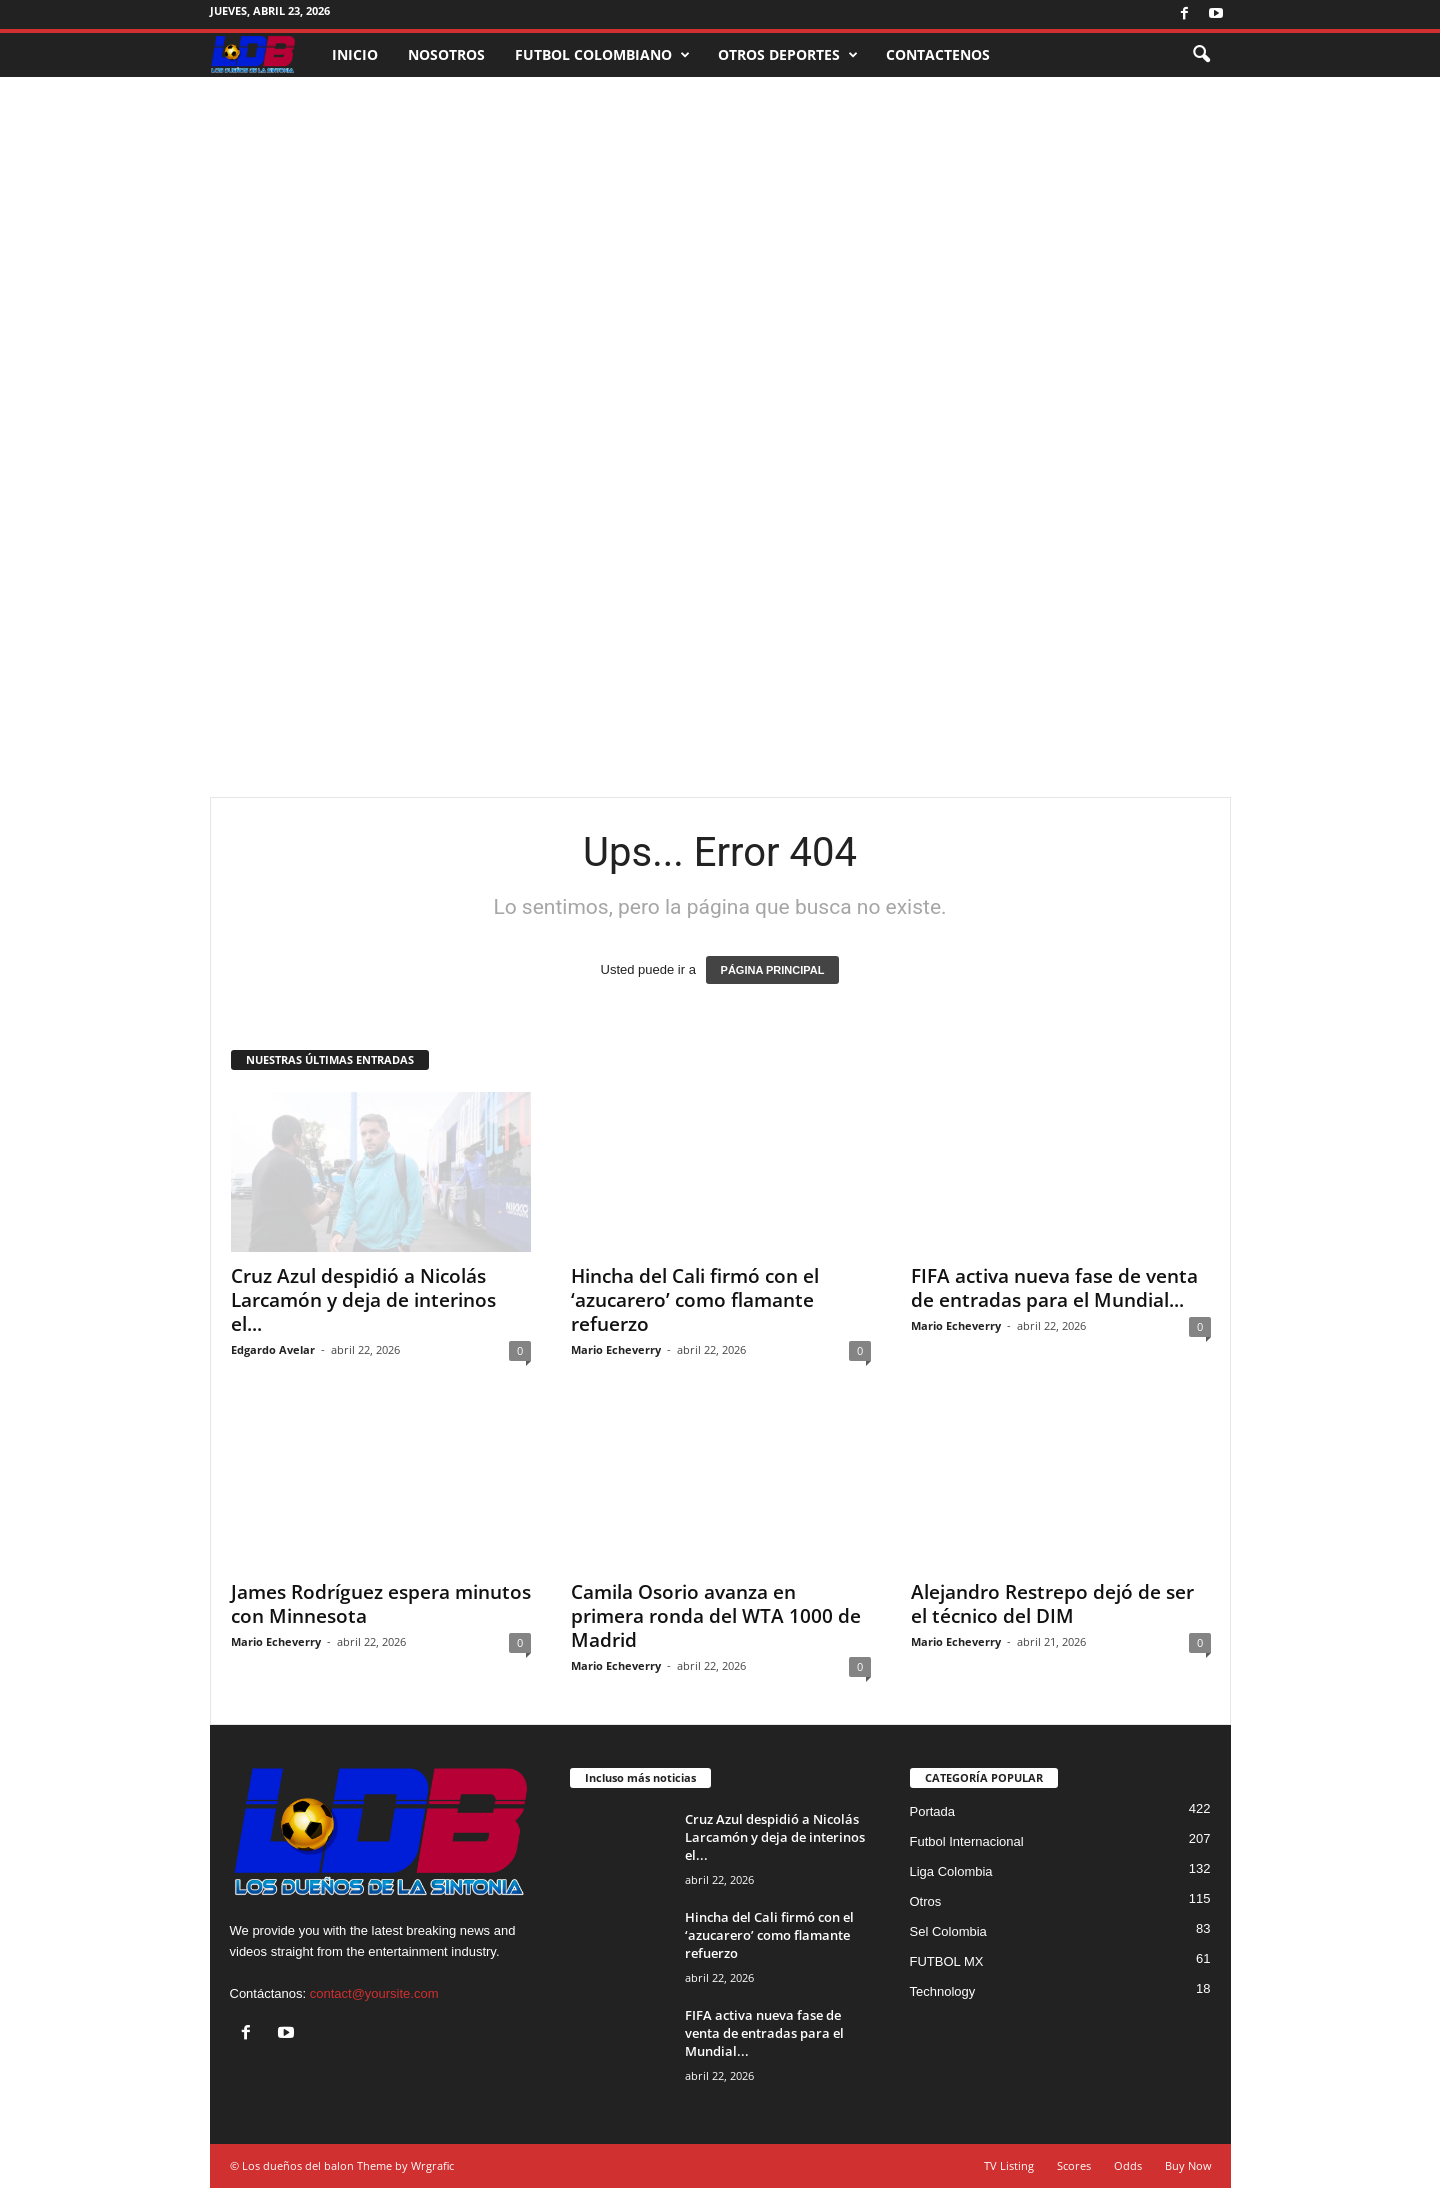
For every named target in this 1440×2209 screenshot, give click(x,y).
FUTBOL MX (947, 1961)
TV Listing (1009, 2165)
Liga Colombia (951, 1871)
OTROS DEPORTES (788, 55)
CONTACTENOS (938, 54)
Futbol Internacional (967, 1841)
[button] (1201, 55)
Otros (926, 1901)
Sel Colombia (948, 1931)
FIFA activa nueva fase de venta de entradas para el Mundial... (1054, 1288)
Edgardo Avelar (273, 1349)
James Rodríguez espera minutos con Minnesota (381, 1604)
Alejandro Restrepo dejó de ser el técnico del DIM (1052, 1604)
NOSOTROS (446, 54)
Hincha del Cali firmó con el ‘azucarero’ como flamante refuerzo (695, 1300)
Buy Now (1188, 2165)
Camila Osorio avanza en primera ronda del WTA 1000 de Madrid (716, 1616)
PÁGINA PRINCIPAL (773, 970)
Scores (1074, 2165)
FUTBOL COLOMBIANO (602, 55)
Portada (933, 1811)
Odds (1128, 2165)
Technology (943, 1991)
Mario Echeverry (616, 1349)
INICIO (355, 54)
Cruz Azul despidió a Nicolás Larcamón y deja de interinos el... (363, 1300)
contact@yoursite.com (374, 1993)
